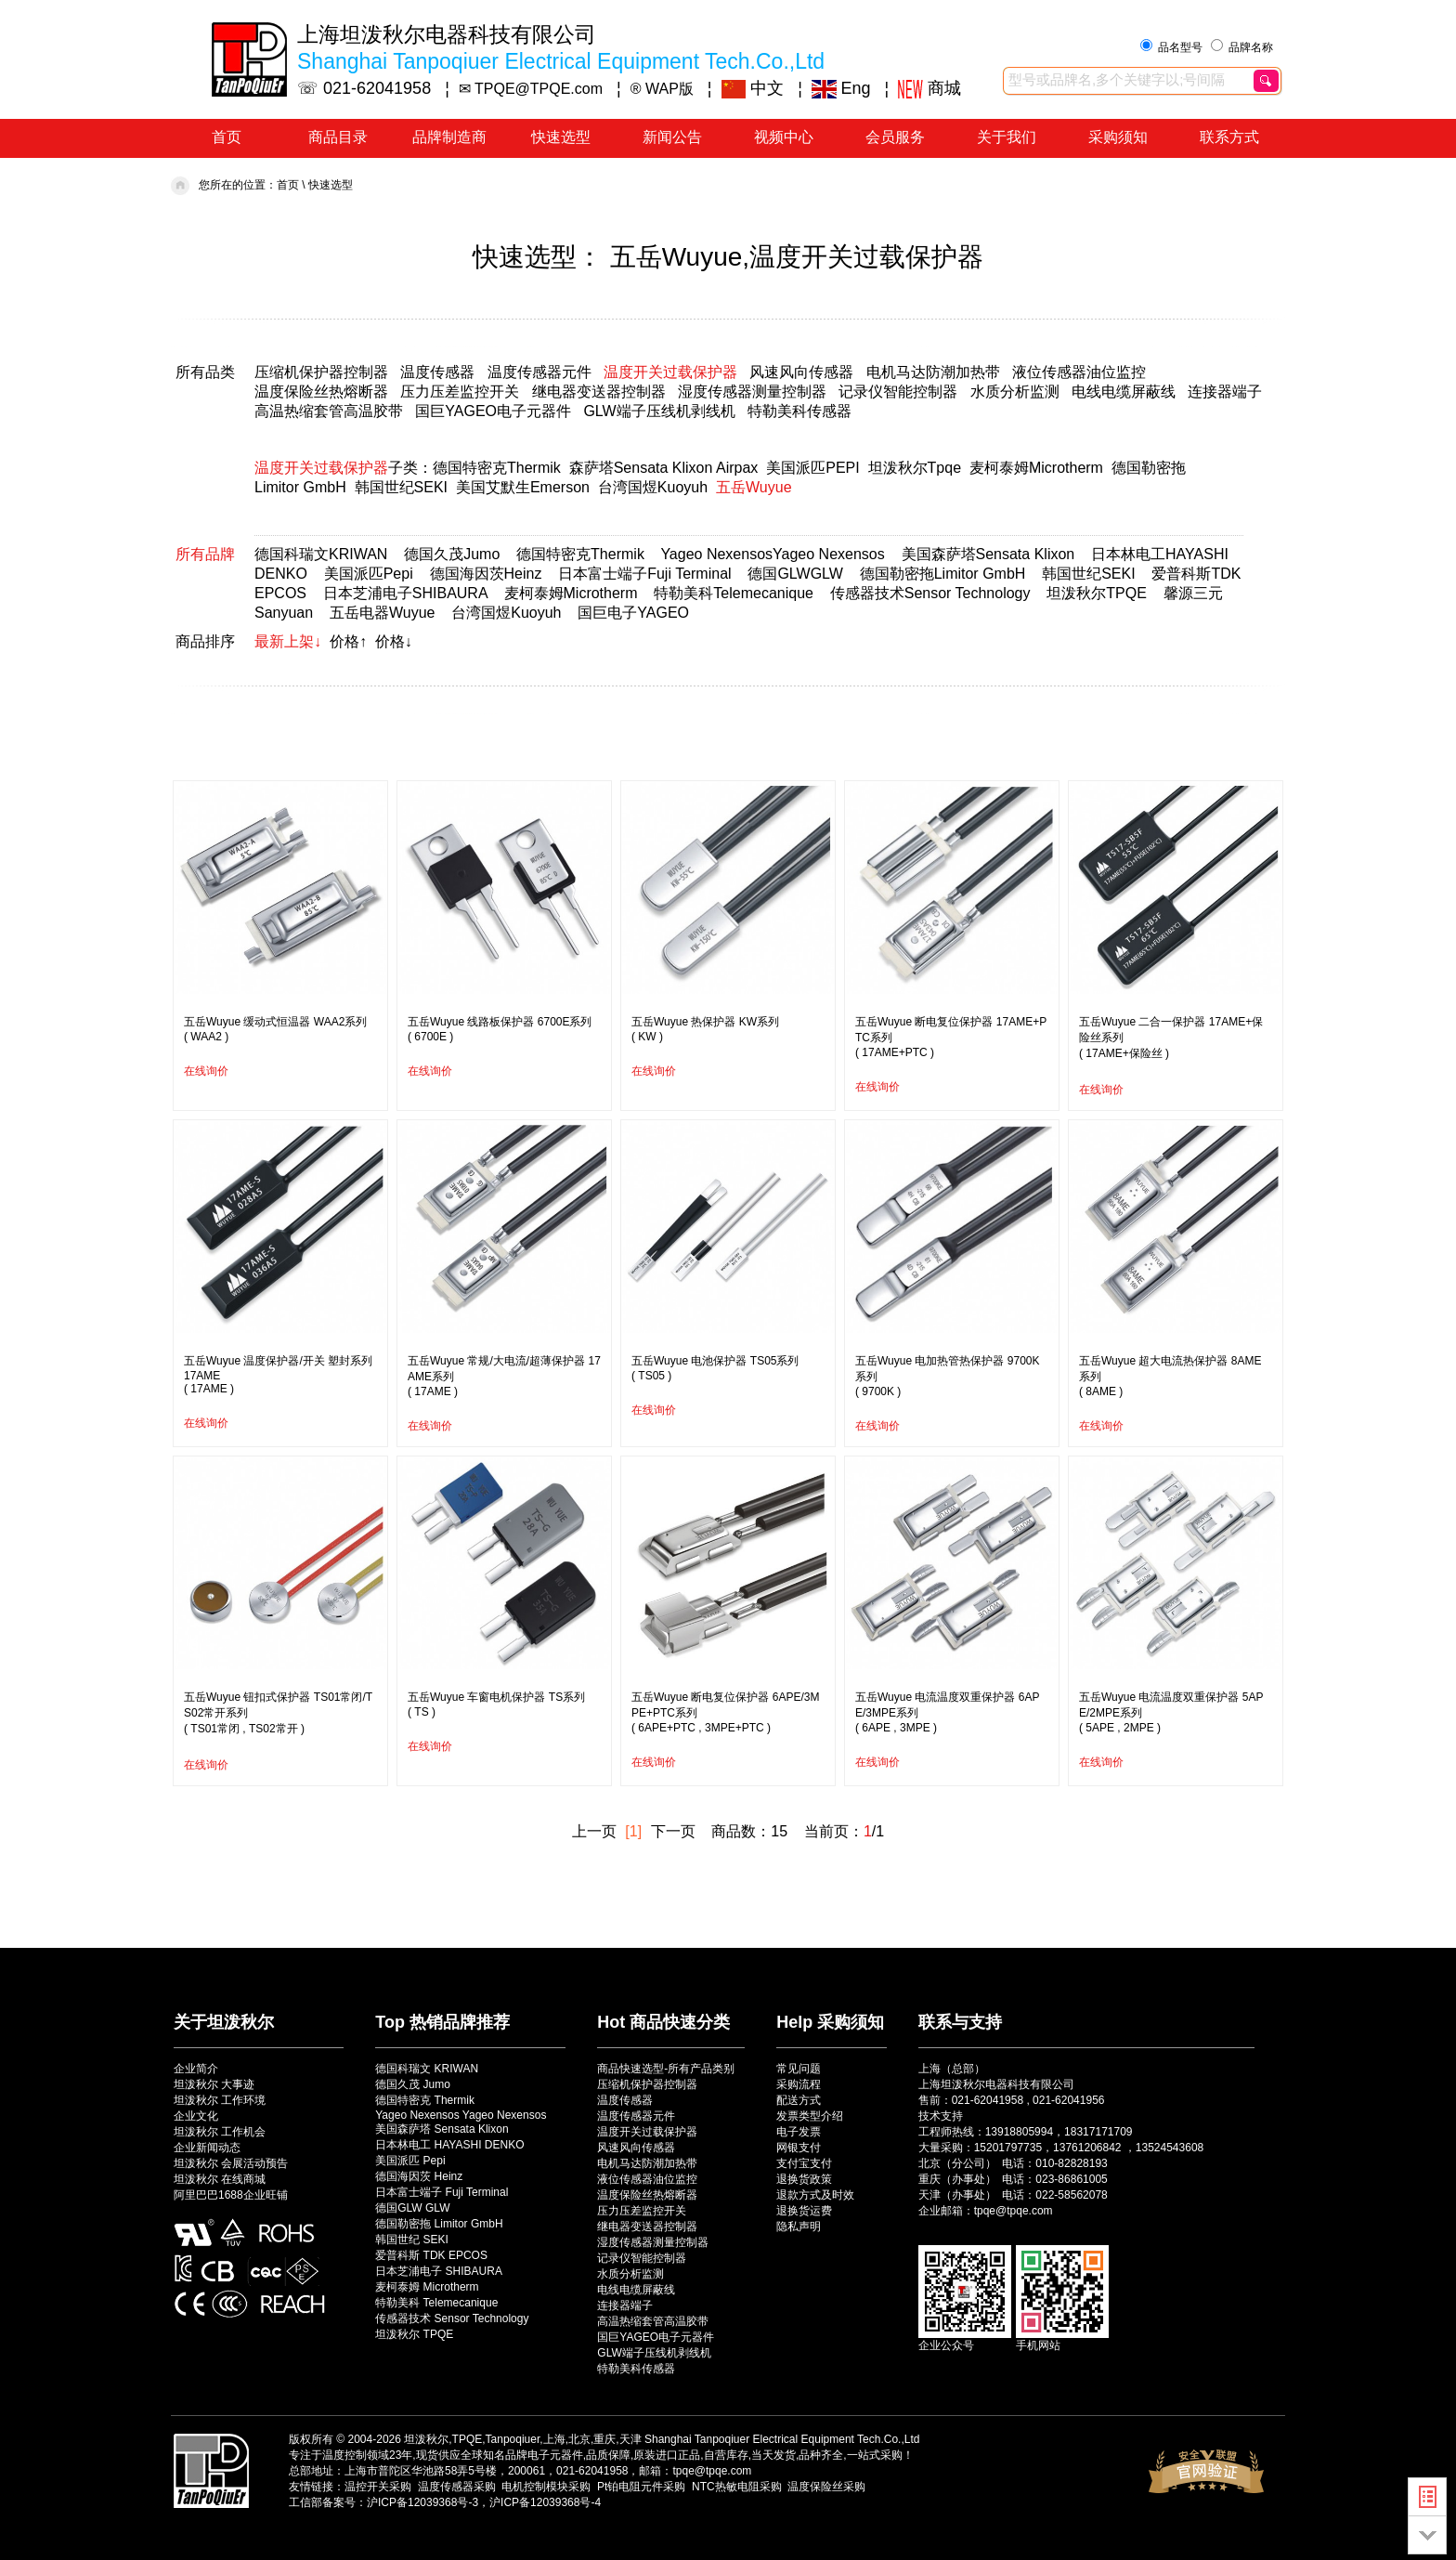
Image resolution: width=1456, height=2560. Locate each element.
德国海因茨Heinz (486, 573)
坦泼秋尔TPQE (1096, 593)
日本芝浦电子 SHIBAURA (438, 2271)
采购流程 (798, 2084)
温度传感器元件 (540, 372)
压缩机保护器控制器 (321, 372)
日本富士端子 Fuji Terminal (441, 2192)
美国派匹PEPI (812, 468)
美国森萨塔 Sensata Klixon (441, 2129)
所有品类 (205, 372)
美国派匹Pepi (368, 573)
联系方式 (1229, 137)
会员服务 (895, 137)
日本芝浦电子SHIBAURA (405, 593)
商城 (929, 88)
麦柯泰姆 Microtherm (426, 2286)
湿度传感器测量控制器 (752, 391)
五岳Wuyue (754, 487)
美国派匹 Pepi (410, 2160)
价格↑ (348, 641)
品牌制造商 (449, 137)
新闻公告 (672, 137)
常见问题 (798, 2068)
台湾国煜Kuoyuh (653, 487)
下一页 (673, 1831)
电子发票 (798, 2131)
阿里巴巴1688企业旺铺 (231, 2194)
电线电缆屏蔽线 (1124, 391)
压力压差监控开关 (459, 391)
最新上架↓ (287, 641)
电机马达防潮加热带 (933, 372)
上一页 (594, 1831)
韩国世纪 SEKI (411, 2239)
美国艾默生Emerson (523, 487)
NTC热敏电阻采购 (737, 2486)
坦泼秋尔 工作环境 (220, 2100)
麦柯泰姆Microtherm (1036, 468)
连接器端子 (1225, 391)
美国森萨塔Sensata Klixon (988, 554)
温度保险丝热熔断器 (321, 391)
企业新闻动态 (207, 2147)
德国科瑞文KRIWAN (320, 554)
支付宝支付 (804, 2163)
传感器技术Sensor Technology (930, 593)
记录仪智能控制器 (897, 391)
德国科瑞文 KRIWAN (426, 2068)
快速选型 (561, 137)
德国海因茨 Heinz (418, 2176)
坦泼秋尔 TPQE (414, 2334)
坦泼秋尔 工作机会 (220, 2131)
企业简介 (196, 2068)
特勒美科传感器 (800, 411)
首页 (226, 137)
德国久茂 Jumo (412, 2084)
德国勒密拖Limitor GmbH (943, 573)
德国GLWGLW (795, 573)
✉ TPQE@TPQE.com (531, 89)
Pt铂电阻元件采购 (641, 2486)
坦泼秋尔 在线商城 (220, 2179)
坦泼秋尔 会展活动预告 (231, 2163)
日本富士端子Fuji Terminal (644, 573)
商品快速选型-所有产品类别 (665, 2068)
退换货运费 (804, 2210)
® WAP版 (662, 89)
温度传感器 (437, 372)
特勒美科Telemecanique (733, 593)
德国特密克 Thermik (424, 2100)
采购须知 (1118, 137)
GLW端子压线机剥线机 (658, 411)
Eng (841, 88)
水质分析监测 (1015, 391)
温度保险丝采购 (826, 2486)
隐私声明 (798, 2226)
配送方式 (798, 2100)
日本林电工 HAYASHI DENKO (449, 2144)
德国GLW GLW (412, 2207)
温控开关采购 (377, 2486)
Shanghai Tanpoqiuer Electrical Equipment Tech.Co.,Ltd (781, 2439)
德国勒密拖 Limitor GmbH (438, 2223)
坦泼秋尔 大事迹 (214, 2084)
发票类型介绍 (809, 2115)
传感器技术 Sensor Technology (451, 2318)
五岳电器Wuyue (383, 612)
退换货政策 (804, 2179)
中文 (753, 88)
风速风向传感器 (801, 372)
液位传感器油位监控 (1079, 372)
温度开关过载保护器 (670, 372)
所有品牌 (205, 554)
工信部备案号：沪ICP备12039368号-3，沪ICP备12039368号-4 (445, 2502)
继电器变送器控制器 (599, 391)
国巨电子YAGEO (633, 612)
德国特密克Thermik (497, 468)
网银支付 (798, 2147)
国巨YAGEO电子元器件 (493, 411)
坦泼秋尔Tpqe (914, 468)
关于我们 (1006, 137)
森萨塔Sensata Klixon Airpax (664, 468)
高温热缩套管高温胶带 (328, 411)
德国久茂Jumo (452, 554)
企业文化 (196, 2115)
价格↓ (393, 641)
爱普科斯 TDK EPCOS (431, 2255)
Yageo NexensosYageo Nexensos (772, 554)
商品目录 (338, 137)
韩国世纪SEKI (401, 487)
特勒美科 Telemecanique (436, 2302)
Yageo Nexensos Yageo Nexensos (460, 2115)
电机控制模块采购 (546, 2486)
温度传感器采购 (457, 2486)
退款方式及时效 (815, 2194)
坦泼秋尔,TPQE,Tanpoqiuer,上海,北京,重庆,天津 (522, 2439)
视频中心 (783, 137)
